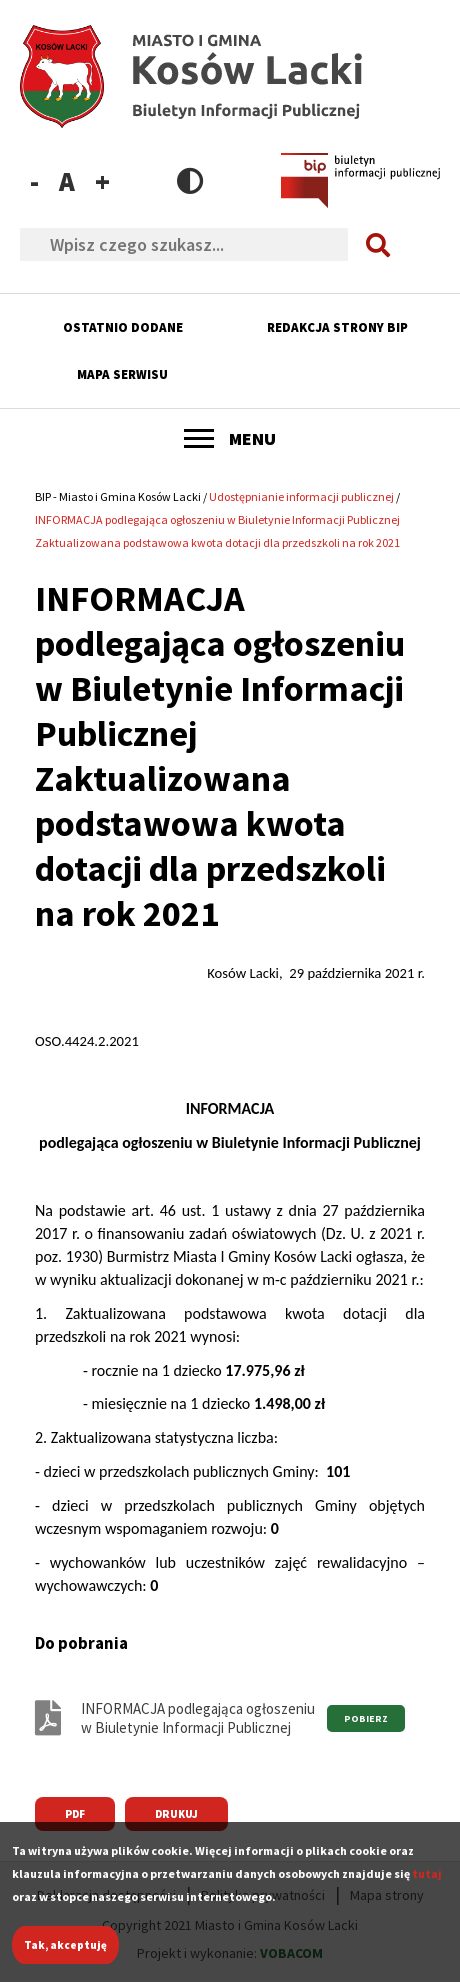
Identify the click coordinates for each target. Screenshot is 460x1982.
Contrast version (190, 180)
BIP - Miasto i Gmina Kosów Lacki (118, 496)
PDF (75, 1814)
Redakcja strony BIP (337, 327)
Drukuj (176, 1814)
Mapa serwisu (122, 374)
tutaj (427, 1885)
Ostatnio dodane (123, 327)
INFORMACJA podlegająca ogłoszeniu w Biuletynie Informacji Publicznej (198, 1718)
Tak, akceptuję (65, 1957)
